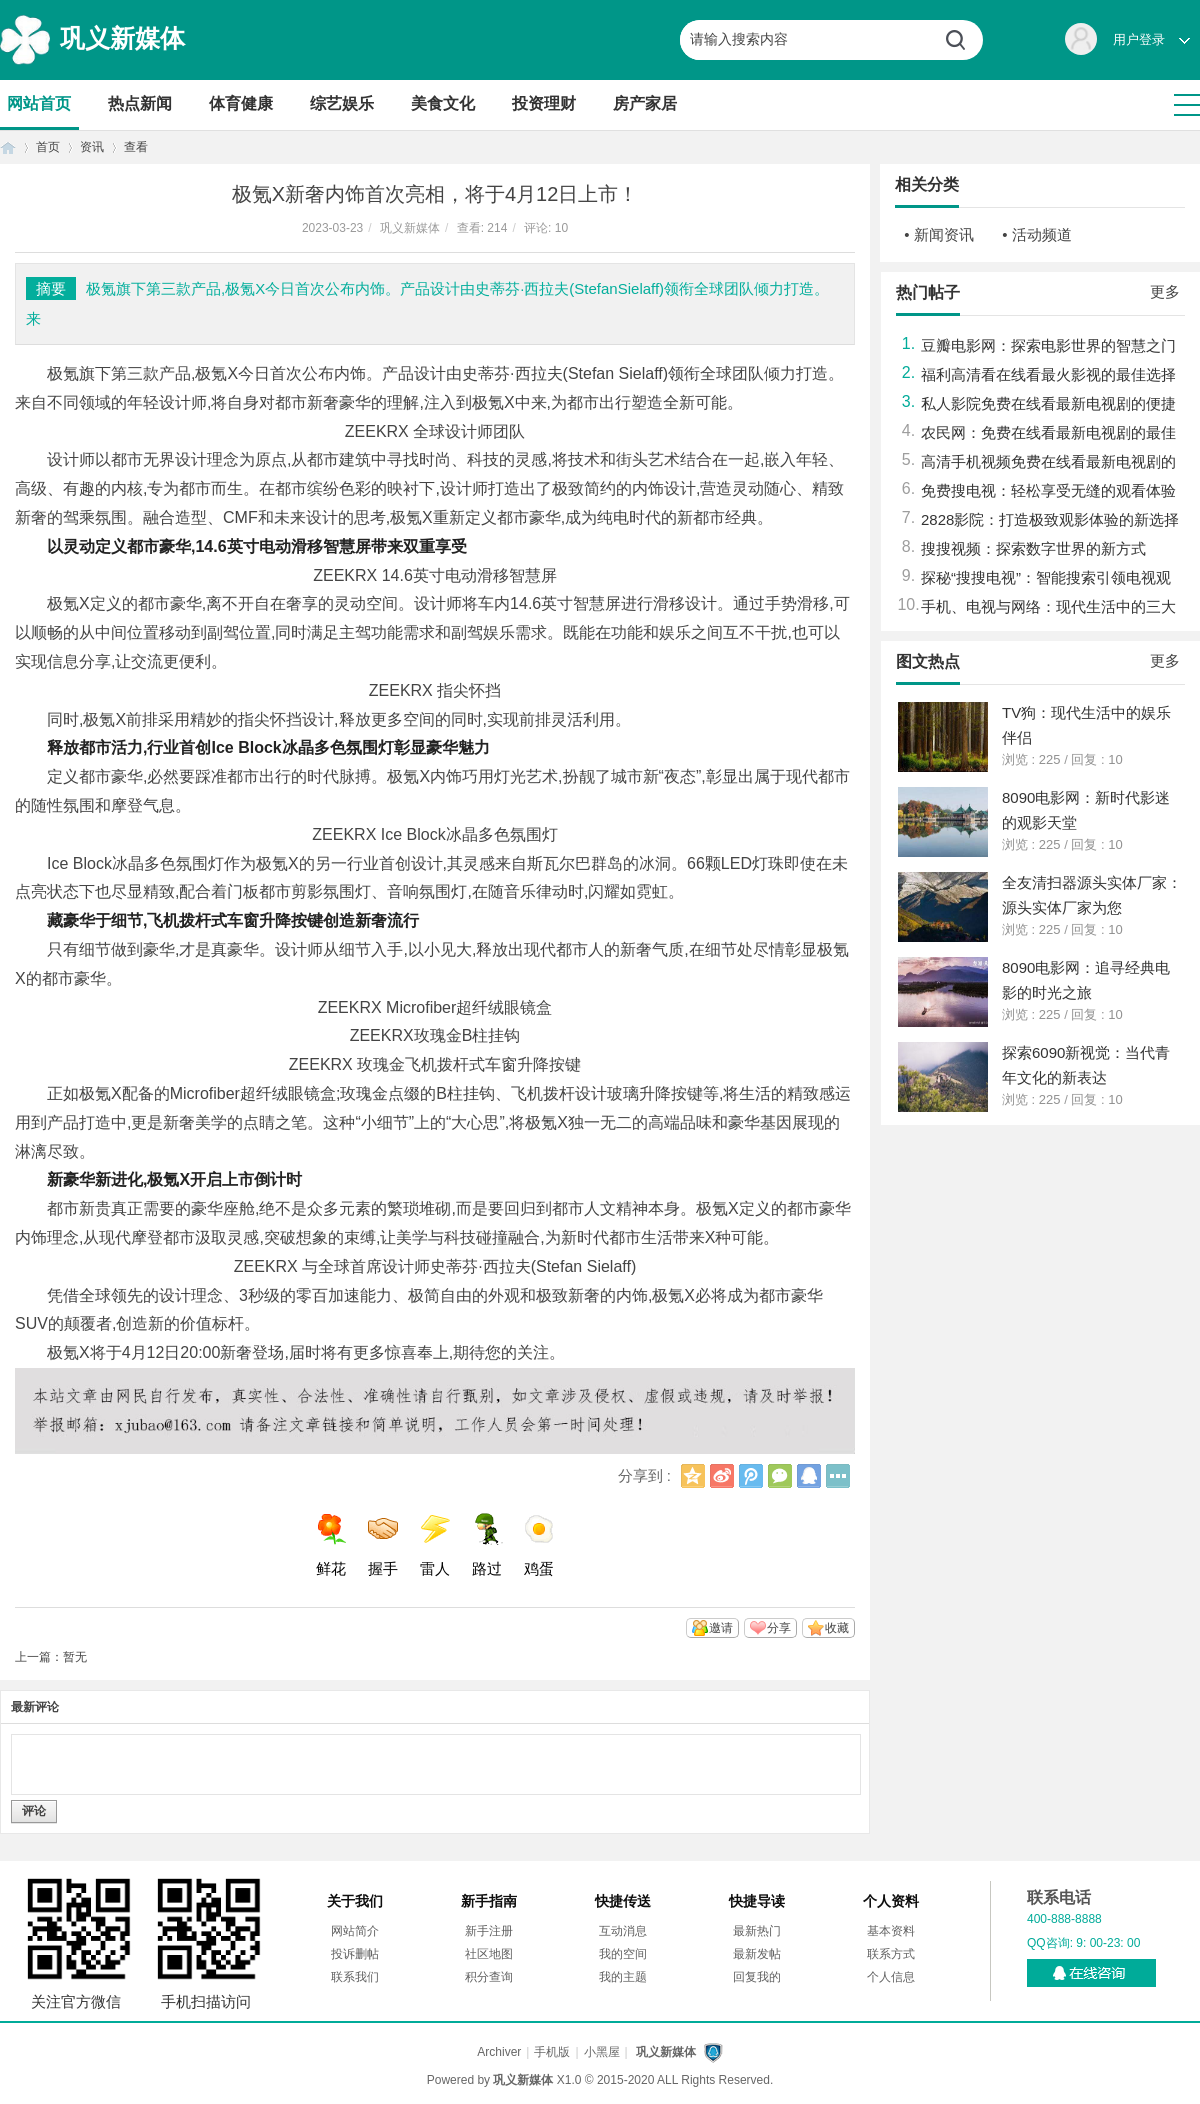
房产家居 (645, 103)
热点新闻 (140, 103)
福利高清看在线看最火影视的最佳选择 (1048, 374)
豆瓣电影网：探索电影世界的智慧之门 (1048, 345)
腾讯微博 (751, 1476)
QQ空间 (693, 1476)
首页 (8, 147)
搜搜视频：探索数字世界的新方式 (1033, 548)
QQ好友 (809, 1476)
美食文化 (443, 103)
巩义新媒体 (122, 38)
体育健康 (241, 103)
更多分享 (838, 1476)
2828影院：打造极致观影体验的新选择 (1050, 519)
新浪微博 (722, 1476)
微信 (780, 1476)
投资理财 (544, 103)
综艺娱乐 (342, 103)
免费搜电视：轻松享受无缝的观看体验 (1048, 490)
